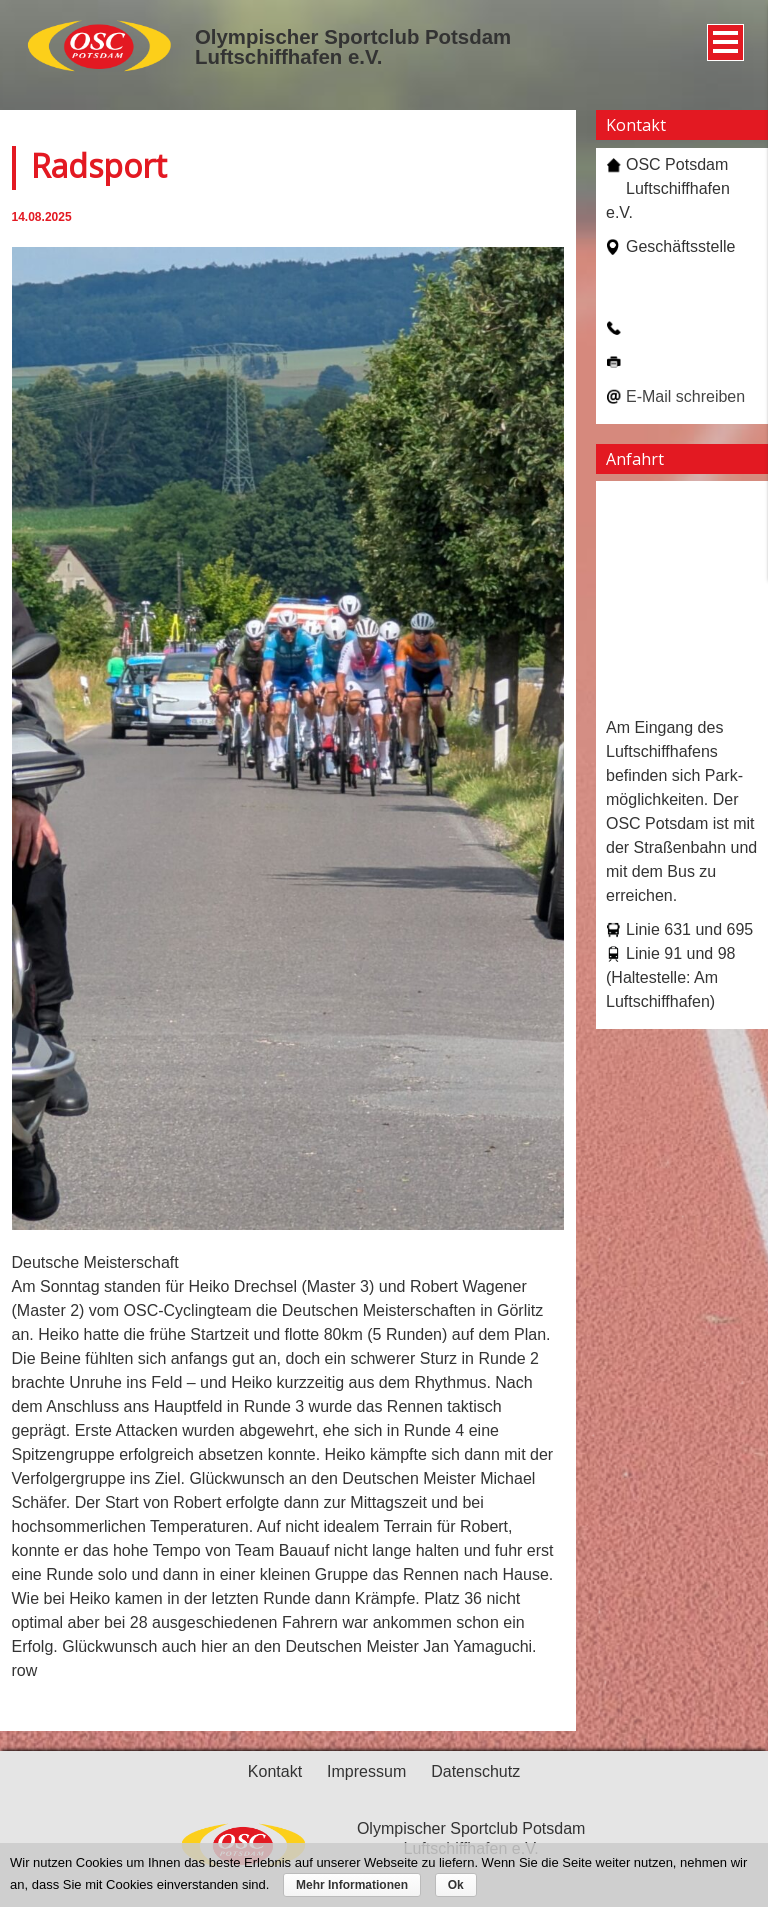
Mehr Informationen (352, 1885)
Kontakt (275, 1771)
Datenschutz (475, 1771)
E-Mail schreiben (685, 396)
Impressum (366, 1771)
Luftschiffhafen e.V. (288, 57)
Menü (722, 35)
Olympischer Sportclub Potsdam (353, 37)
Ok (456, 1885)
